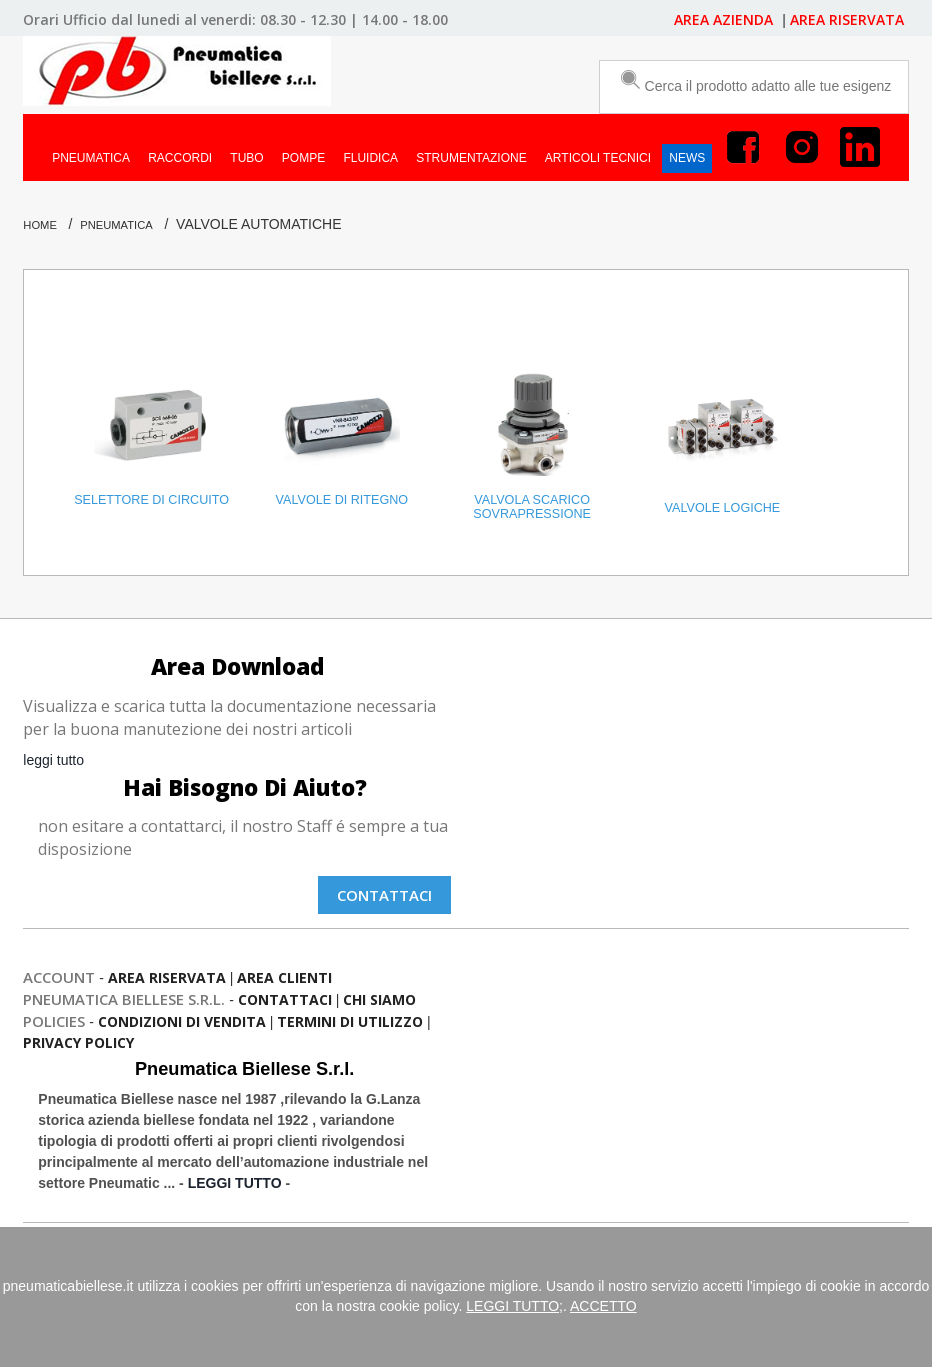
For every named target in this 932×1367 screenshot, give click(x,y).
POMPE (303, 158)
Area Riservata (167, 977)
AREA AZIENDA (725, 19)
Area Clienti (284, 977)
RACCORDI (180, 158)
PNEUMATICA (91, 158)
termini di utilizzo (350, 1021)
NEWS (687, 158)
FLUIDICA (370, 158)
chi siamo (379, 999)
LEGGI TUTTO (235, 1183)
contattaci (285, 999)
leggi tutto (53, 760)
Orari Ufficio (65, 19)
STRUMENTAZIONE (471, 158)
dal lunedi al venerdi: (183, 19)
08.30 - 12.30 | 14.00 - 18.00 (354, 19)
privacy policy (78, 1042)
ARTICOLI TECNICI (598, 158)
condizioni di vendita (182, 1021)
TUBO (246, 158)
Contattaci (384, 895)
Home (40, 225)
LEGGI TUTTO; (514, 1306)
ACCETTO (603, 1306)
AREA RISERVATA (847, 19)
